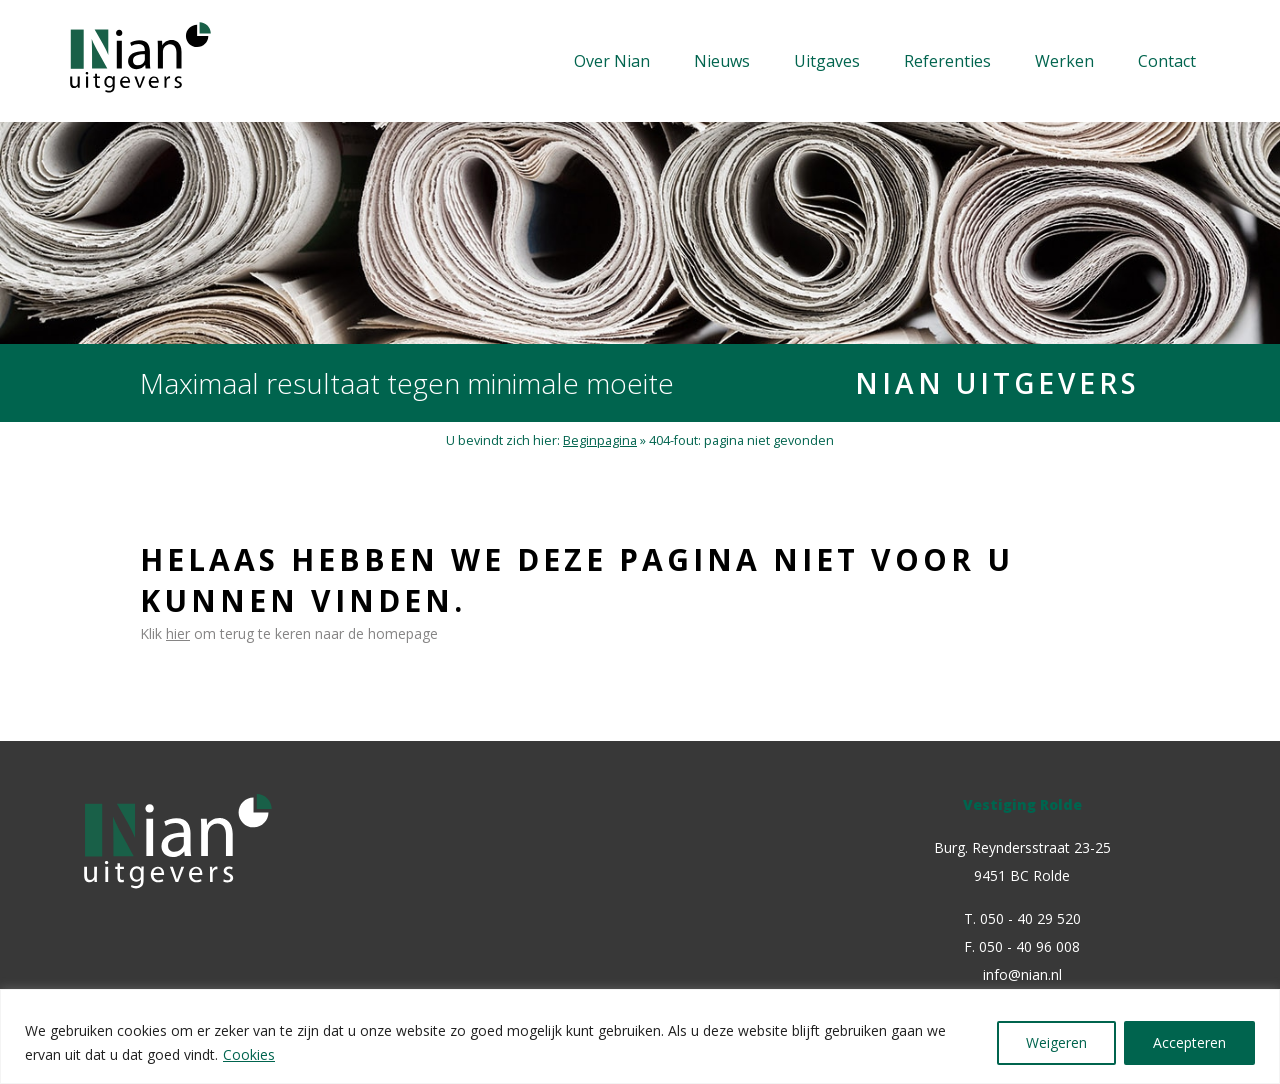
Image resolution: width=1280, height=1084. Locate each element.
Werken (1064, 61)
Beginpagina (600, 440)
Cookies (249, 1054)
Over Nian (612, 61)
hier (178, 633)
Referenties (947, 61)
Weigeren (1056, 1042)
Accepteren (1189, 1042)
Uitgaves (827, 61)
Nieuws (722, 61)
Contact (1167, 61)
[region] (640, 1036)
